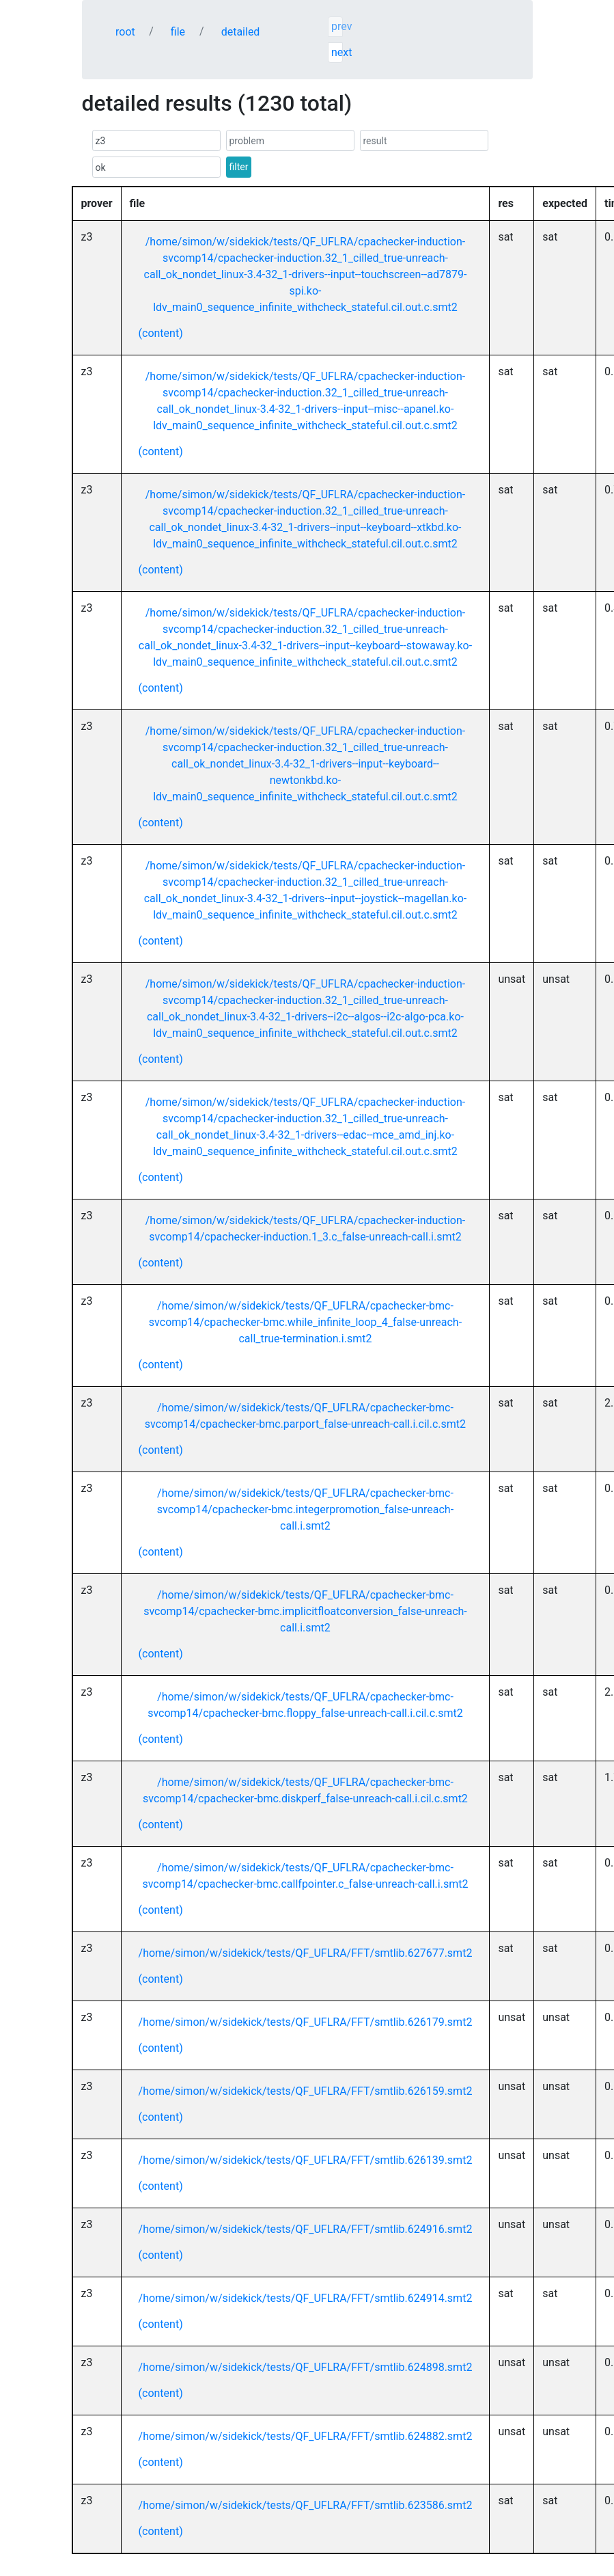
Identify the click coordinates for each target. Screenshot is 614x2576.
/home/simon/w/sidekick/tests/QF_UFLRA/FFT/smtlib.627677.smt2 (306, 1953)
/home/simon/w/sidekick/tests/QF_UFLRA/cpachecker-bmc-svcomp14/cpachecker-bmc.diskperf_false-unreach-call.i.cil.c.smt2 (305, 1790)
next (337, 52)
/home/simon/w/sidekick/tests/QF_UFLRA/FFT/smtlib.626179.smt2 (306, 2022)
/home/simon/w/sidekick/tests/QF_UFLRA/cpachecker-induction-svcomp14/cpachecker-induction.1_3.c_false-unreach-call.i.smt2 (305, 1228)
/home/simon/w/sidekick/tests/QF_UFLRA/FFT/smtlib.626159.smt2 (306, 2091)
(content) (161, 333)
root (125, 31)
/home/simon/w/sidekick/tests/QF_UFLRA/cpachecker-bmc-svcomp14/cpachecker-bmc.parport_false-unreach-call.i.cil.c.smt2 (305, 1416)
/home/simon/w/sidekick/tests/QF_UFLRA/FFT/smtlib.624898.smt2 (306, 2367)
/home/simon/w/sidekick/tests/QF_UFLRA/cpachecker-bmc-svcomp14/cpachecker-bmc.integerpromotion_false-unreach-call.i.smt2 (305, 1509)
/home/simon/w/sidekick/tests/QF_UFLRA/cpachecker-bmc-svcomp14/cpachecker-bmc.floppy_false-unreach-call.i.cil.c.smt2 (305, 1705)
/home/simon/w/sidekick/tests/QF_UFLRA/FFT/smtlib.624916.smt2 (306, 2229)
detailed (240, 31)
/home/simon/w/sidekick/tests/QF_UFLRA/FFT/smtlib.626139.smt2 (306, 2160)
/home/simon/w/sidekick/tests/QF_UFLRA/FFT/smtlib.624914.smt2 (306, 2298)
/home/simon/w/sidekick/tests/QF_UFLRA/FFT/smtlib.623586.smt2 (306, 2505)
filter (239, 166)
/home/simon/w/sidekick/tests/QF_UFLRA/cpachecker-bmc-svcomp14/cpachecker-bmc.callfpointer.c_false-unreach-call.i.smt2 (305, 1875)
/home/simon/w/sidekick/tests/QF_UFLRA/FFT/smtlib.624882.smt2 (306, 2436)
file (178, 31)
